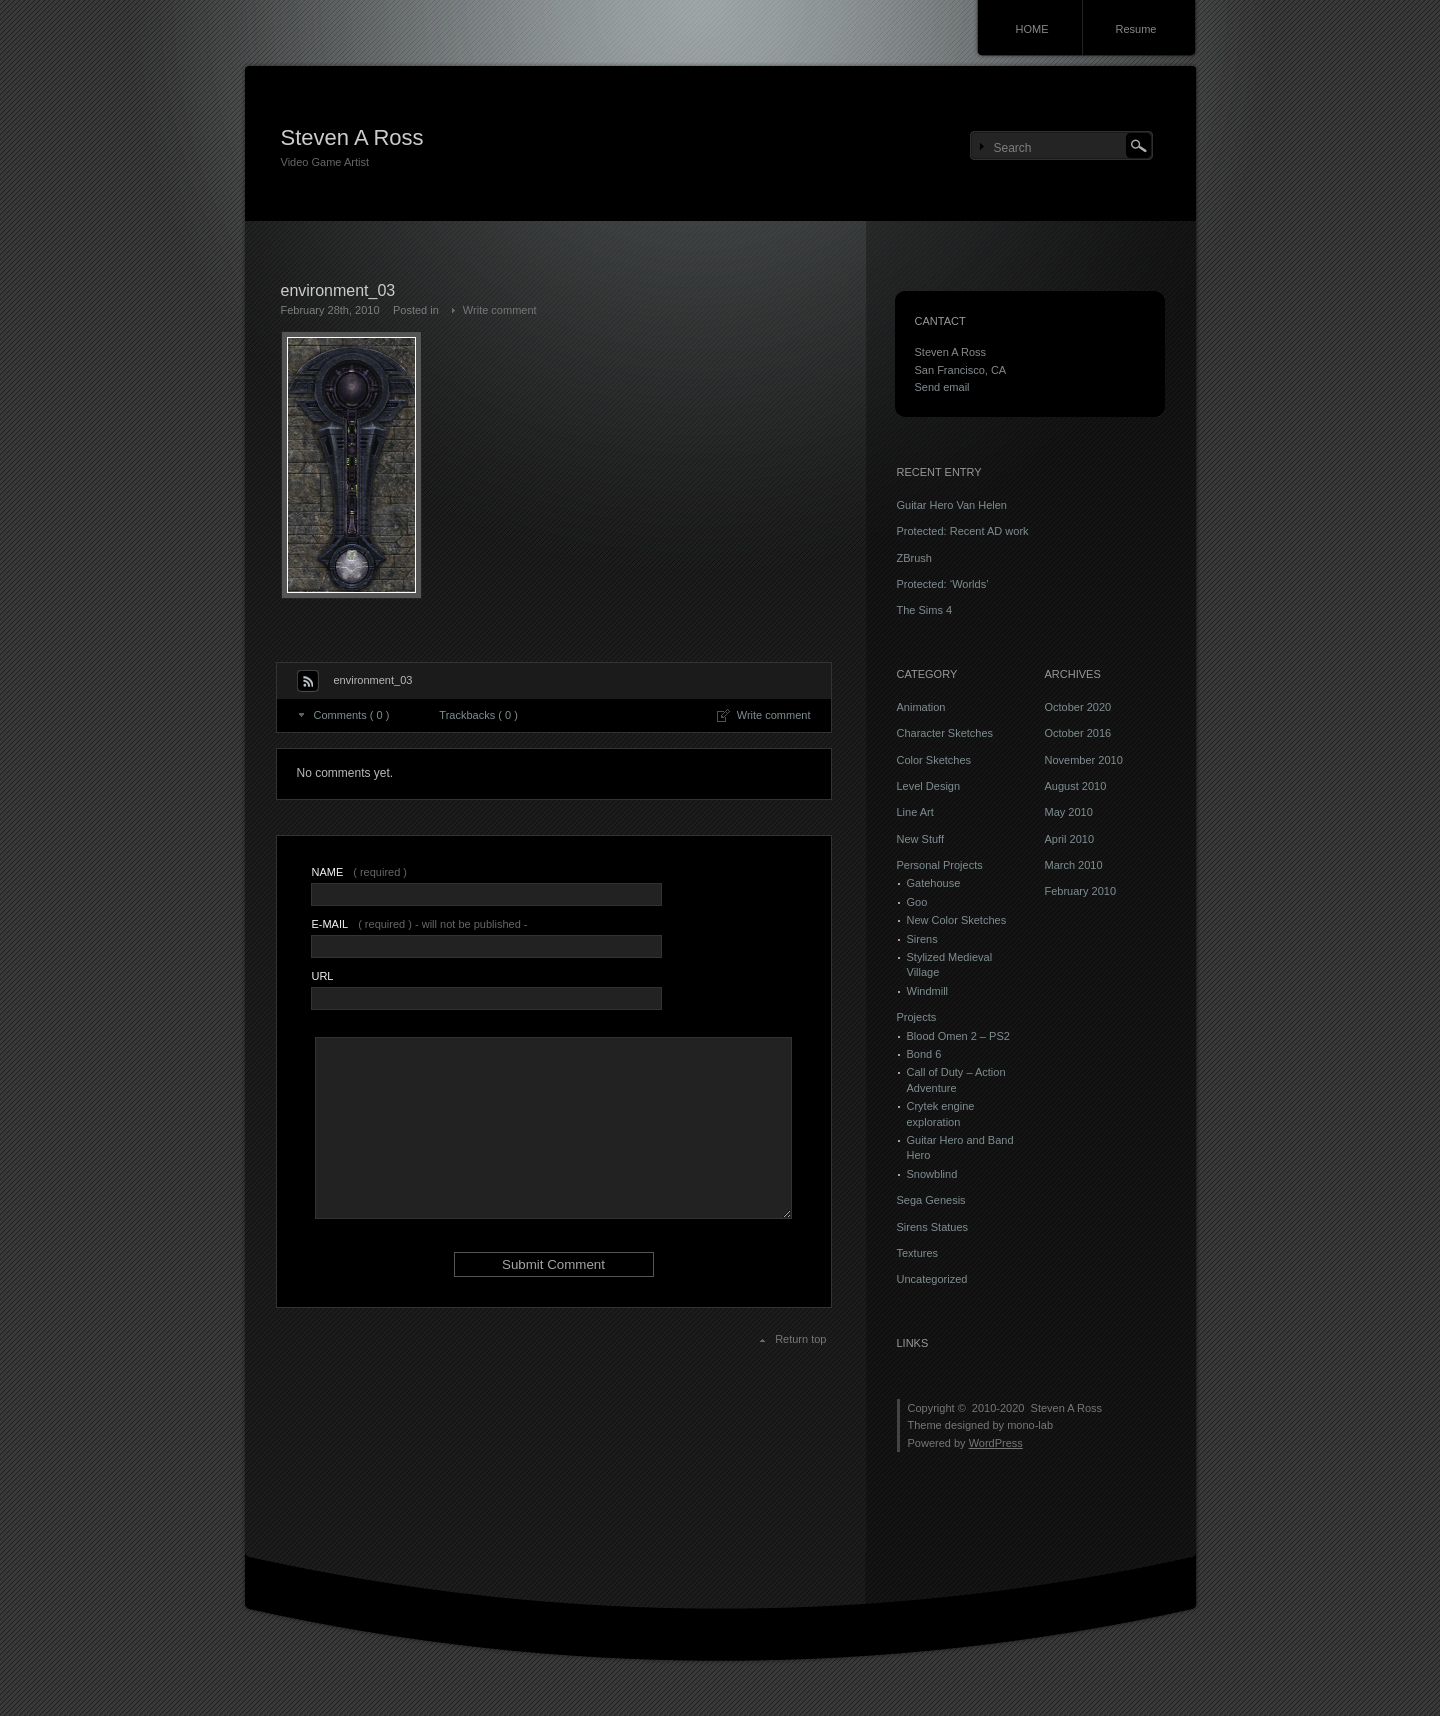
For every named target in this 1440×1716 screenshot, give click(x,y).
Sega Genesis (931, 1200)
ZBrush (914, 558)
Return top (800, 1339)
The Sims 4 (925, 610)
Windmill (928, 991)
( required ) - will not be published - (419, 924)
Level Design (929, 786)
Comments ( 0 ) (352, 715)
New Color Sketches (957, 920)
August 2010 (1076, 786)
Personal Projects (940, 865)
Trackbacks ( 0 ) (478, 715)
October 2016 (1078, 733)
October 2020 (1078, 707)
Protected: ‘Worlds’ (943, 584)
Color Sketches (934, 760)
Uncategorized (932, 1279)
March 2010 (1074, 865)
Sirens (922, 939)
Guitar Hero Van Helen (952, 505)
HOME (1032, 29)
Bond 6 (924, 1054)
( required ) (359, 872)
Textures (918, 1253)
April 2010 (1070, 839)
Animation (921, 707)
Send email (942, 387)
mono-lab (1030, 1425)
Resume (1136, 29)
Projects (917, 1017)
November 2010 (1084, 760)
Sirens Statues (933, 1227)
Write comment (500, 310)
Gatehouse (934, 883)
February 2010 (1081, 891)
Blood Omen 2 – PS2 (958, 1036)
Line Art (915, 812)
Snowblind (932, 1174)
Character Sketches (945, 733)
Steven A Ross (352, 137)
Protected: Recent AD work (963, 531)
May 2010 (1069, 812)
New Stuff (921, 839)
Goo (917, 902)
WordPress (996, 1443)
